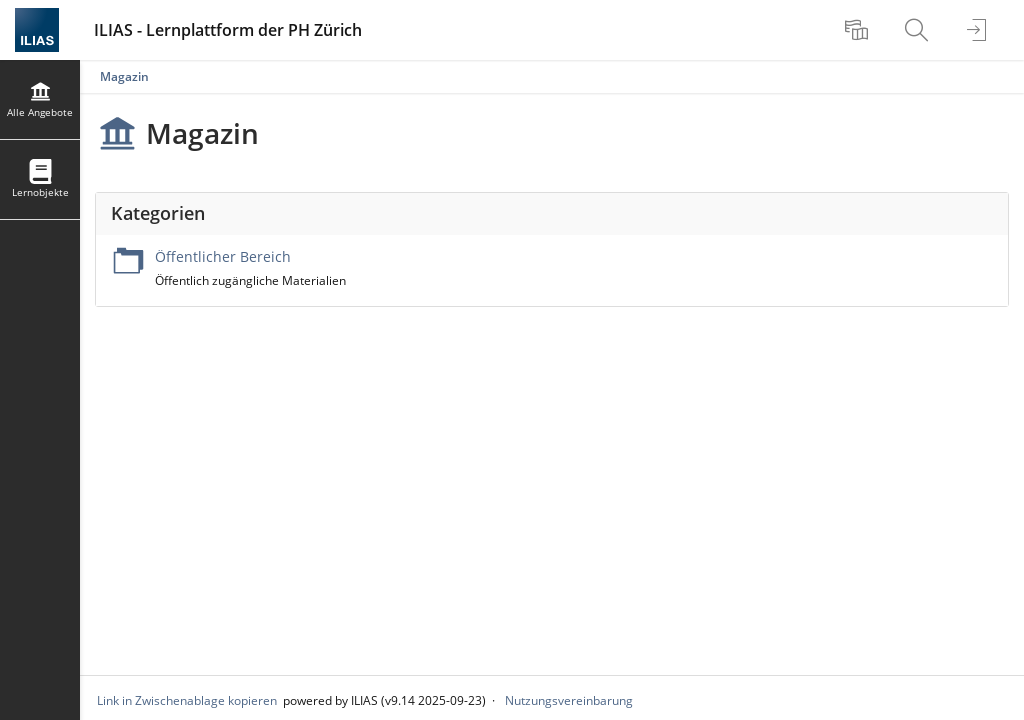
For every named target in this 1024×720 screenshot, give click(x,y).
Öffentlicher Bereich (223, 256)
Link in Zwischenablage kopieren (187, 700)
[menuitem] (859, 30)
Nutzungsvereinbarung (569, 700)
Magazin (124, 76)
